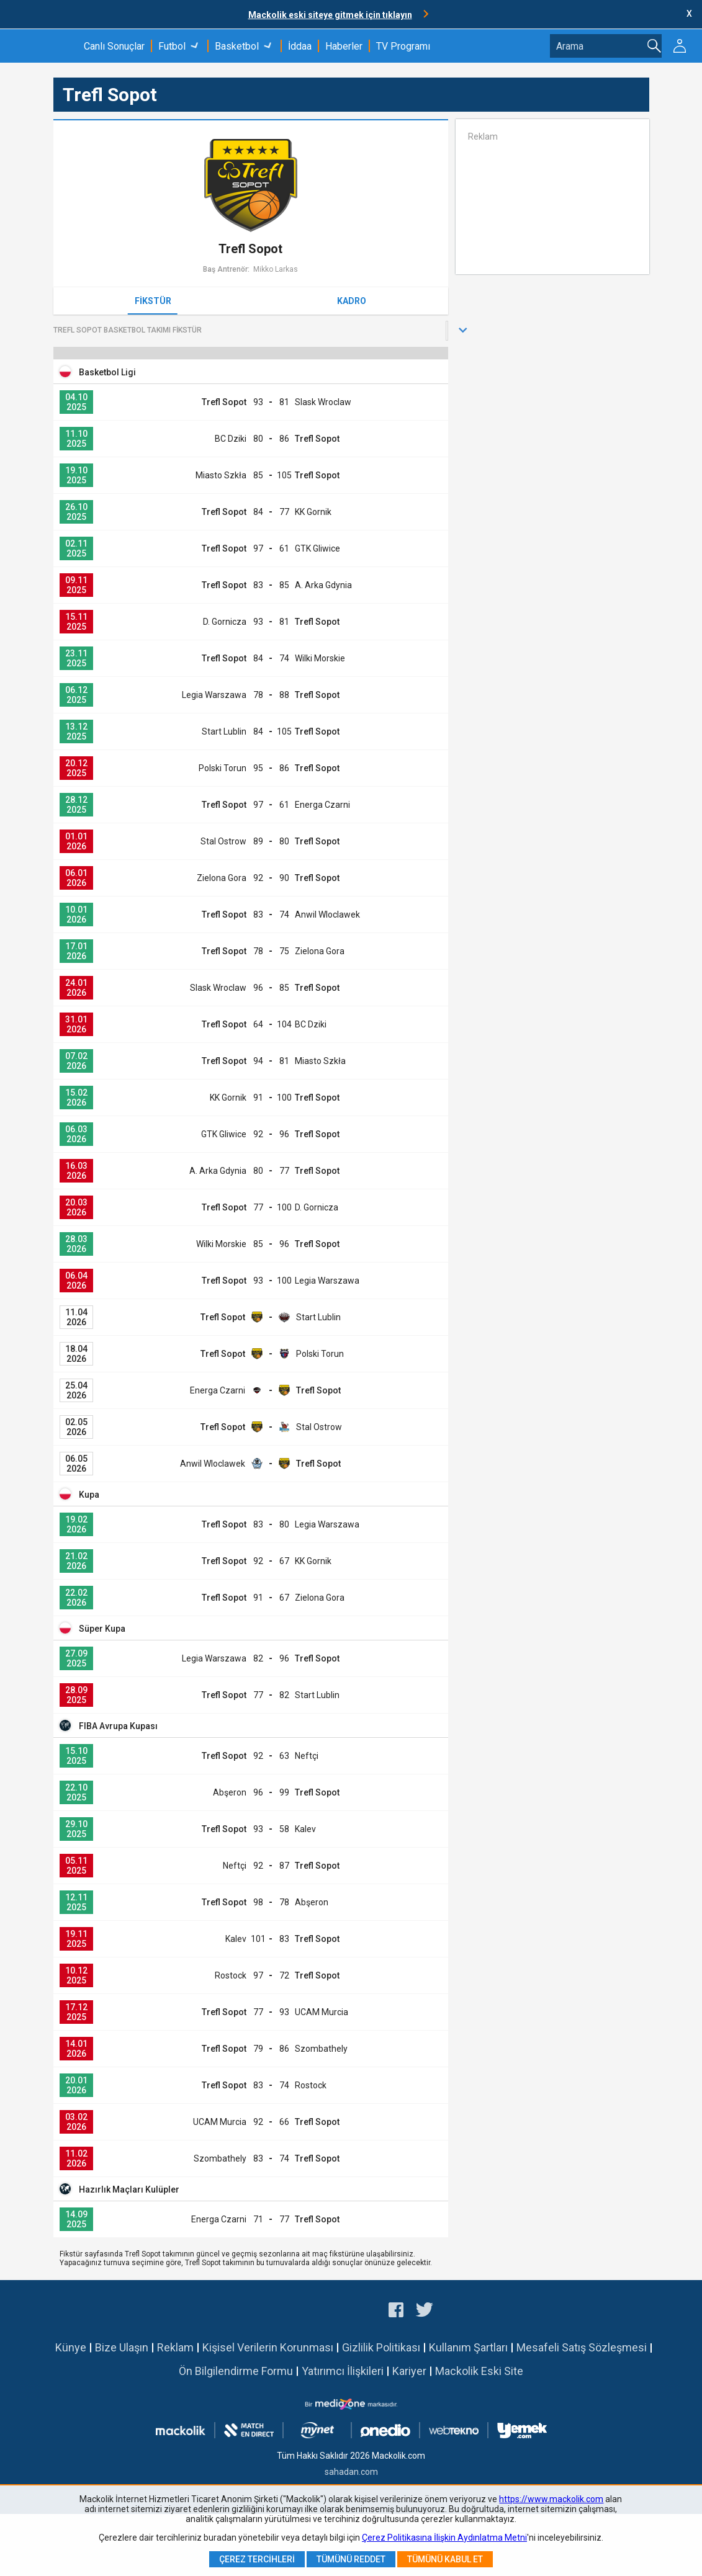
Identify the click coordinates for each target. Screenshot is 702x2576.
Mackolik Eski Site (479, 2370)
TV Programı (403, 46)
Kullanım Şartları (468, 2347)
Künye (70, 2347)
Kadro (351, 301)
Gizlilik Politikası (381, 2347)
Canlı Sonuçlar (114, 46)
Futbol (172, 46)
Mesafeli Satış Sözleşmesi (581, 2347)
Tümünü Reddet (351, 2559)
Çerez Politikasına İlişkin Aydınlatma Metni (444, 2537)
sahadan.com (351, 2472)
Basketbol (237, 46)
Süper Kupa (102, 1629)
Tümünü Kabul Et (445, 2559)
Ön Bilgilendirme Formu (236, 2370)
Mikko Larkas (275, 269)
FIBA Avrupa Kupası (118, 1726)
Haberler (343, 46)
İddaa (300, 46)
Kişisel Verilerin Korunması (267, 2347)
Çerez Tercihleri (257, 2559)
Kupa (89, 1495)
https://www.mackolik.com (551, 2499)
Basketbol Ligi (107, 372)
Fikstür (153, 301)
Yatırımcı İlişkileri (343, 2370)
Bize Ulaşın (121, 2347)
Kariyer (409, 2370)
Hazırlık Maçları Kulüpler (129, 2189)
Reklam (175, 2347)
